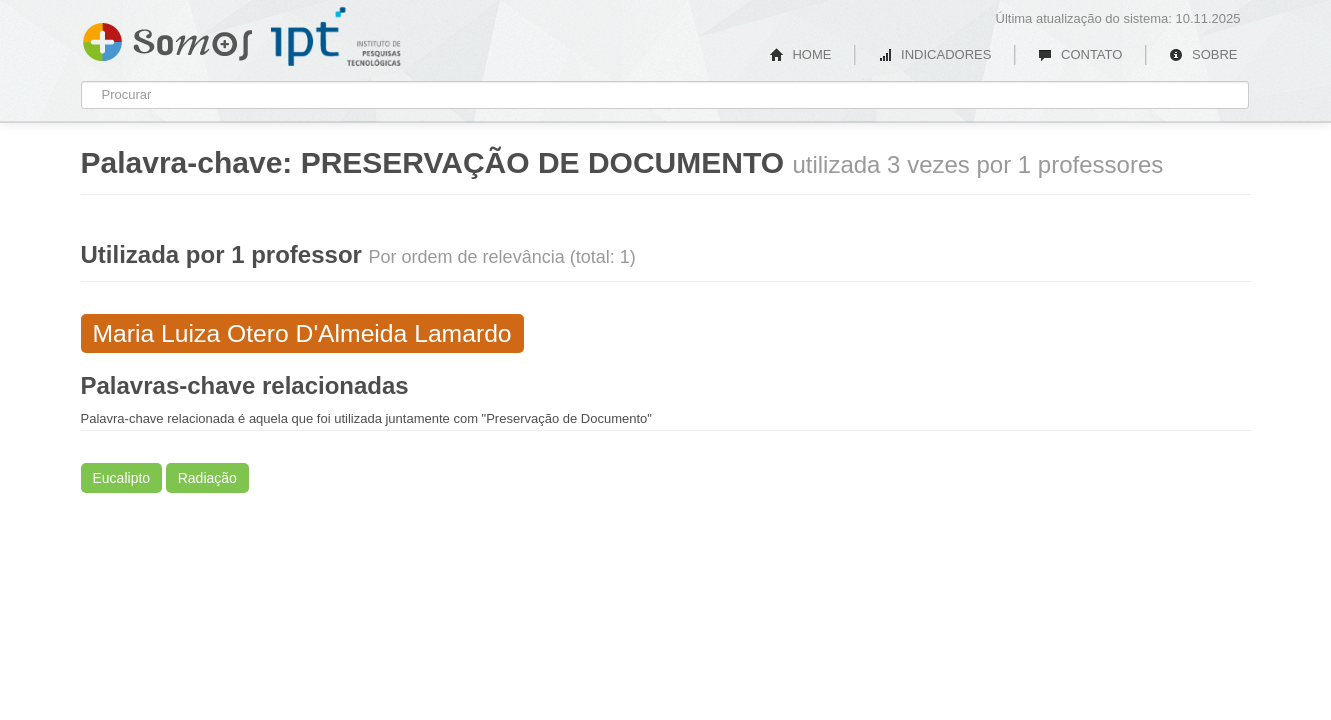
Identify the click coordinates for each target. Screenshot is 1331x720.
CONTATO (1080, 54)
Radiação (207, 478)
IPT (336, 37)
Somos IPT (167, 38)
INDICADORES (934, 54)
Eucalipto (122, 478)
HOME (801, 54)
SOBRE (1203, 54)
